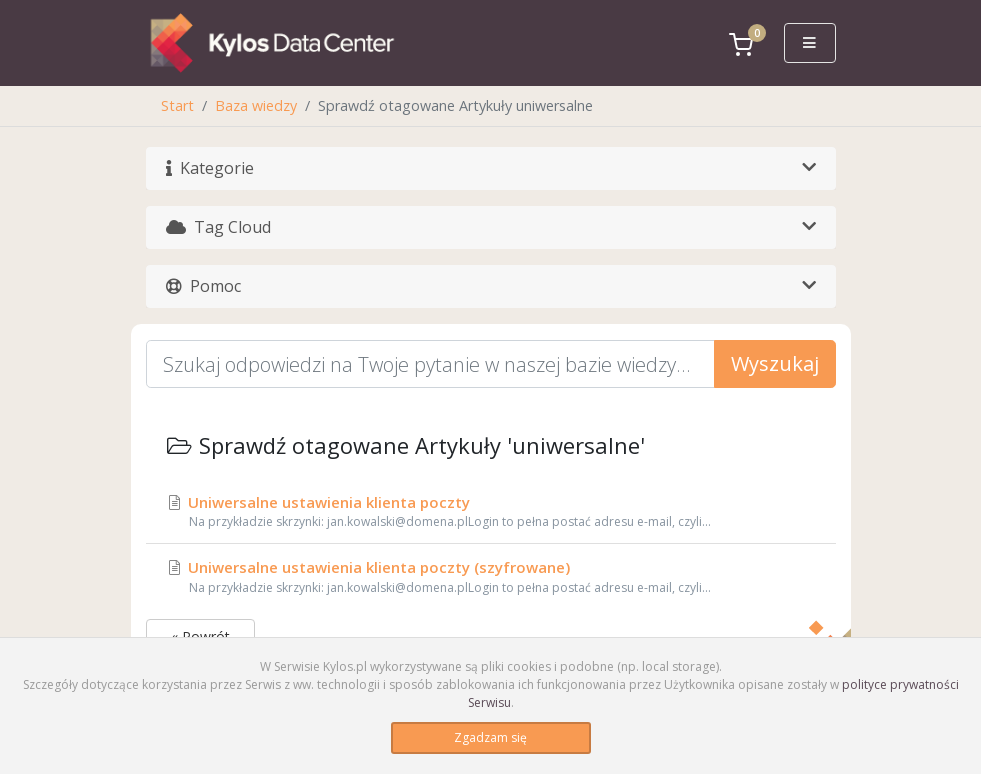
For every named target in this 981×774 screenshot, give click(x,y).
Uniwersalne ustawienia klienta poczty (491, 512)
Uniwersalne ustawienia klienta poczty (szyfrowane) (491, 577)
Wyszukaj (775, 363)
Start (177, 105)
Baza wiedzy (256, 105)
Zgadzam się (490, 737)
